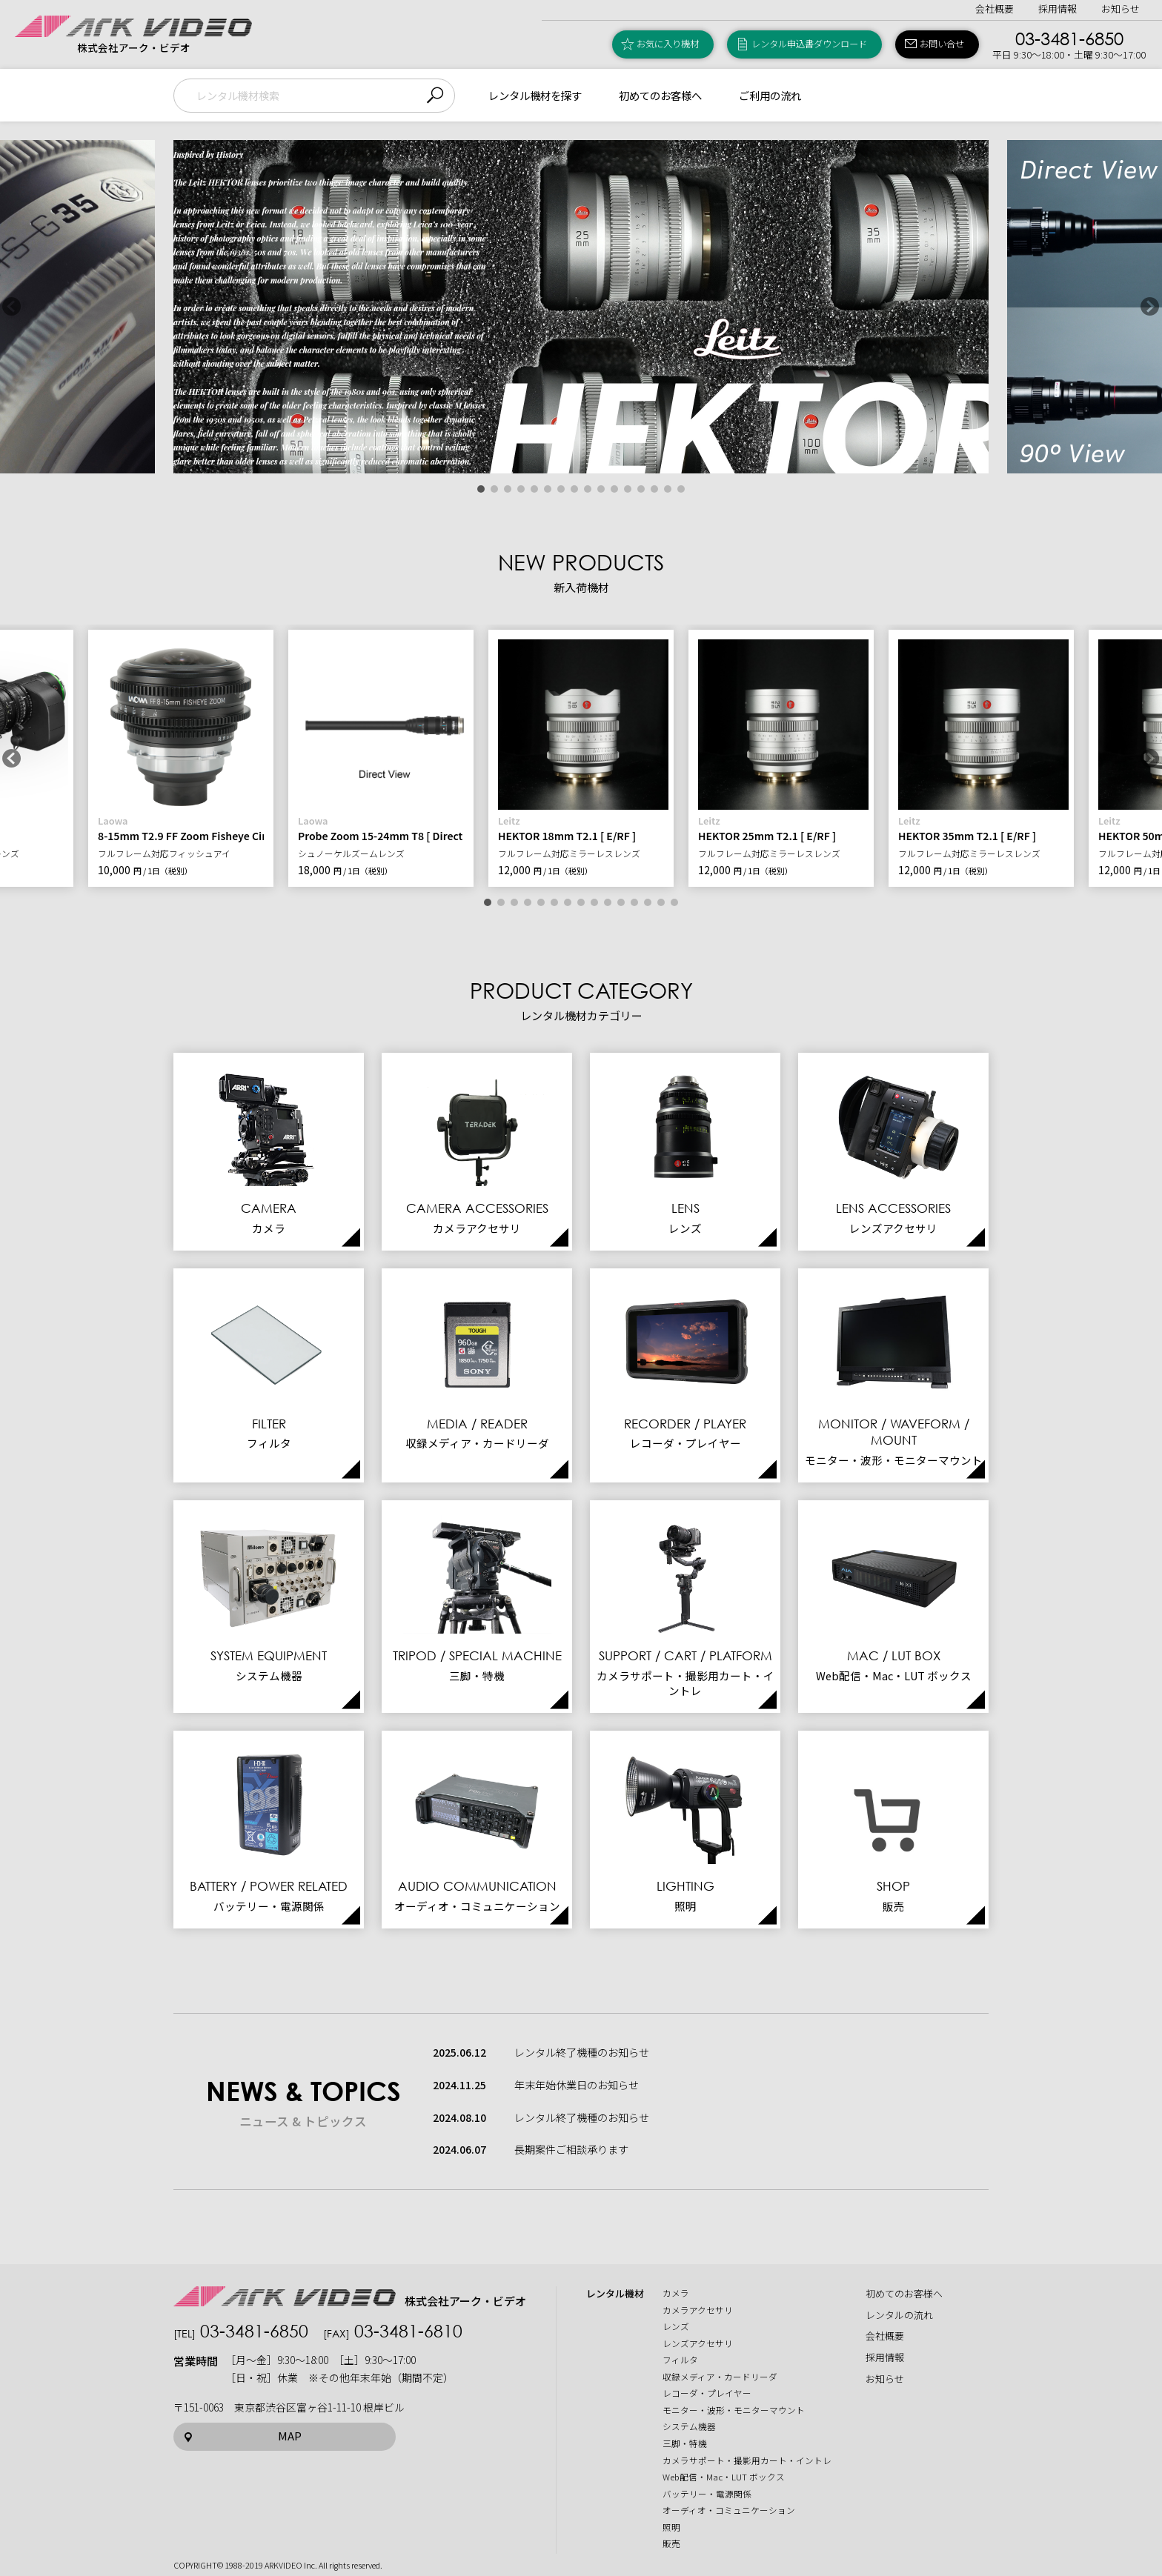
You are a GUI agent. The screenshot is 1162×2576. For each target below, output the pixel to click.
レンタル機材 (615, 2293)
